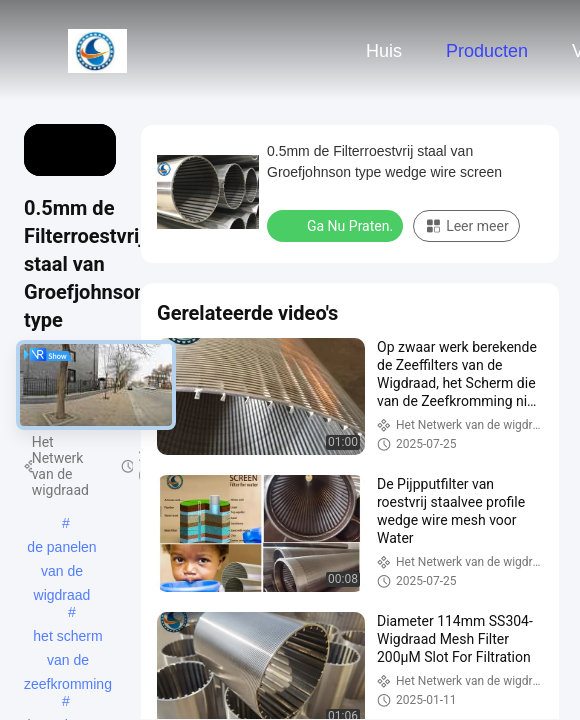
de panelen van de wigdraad (61, 549)
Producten (487, 51)
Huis (384, 51)
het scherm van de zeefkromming (68, 638)
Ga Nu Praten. (337, 225)
